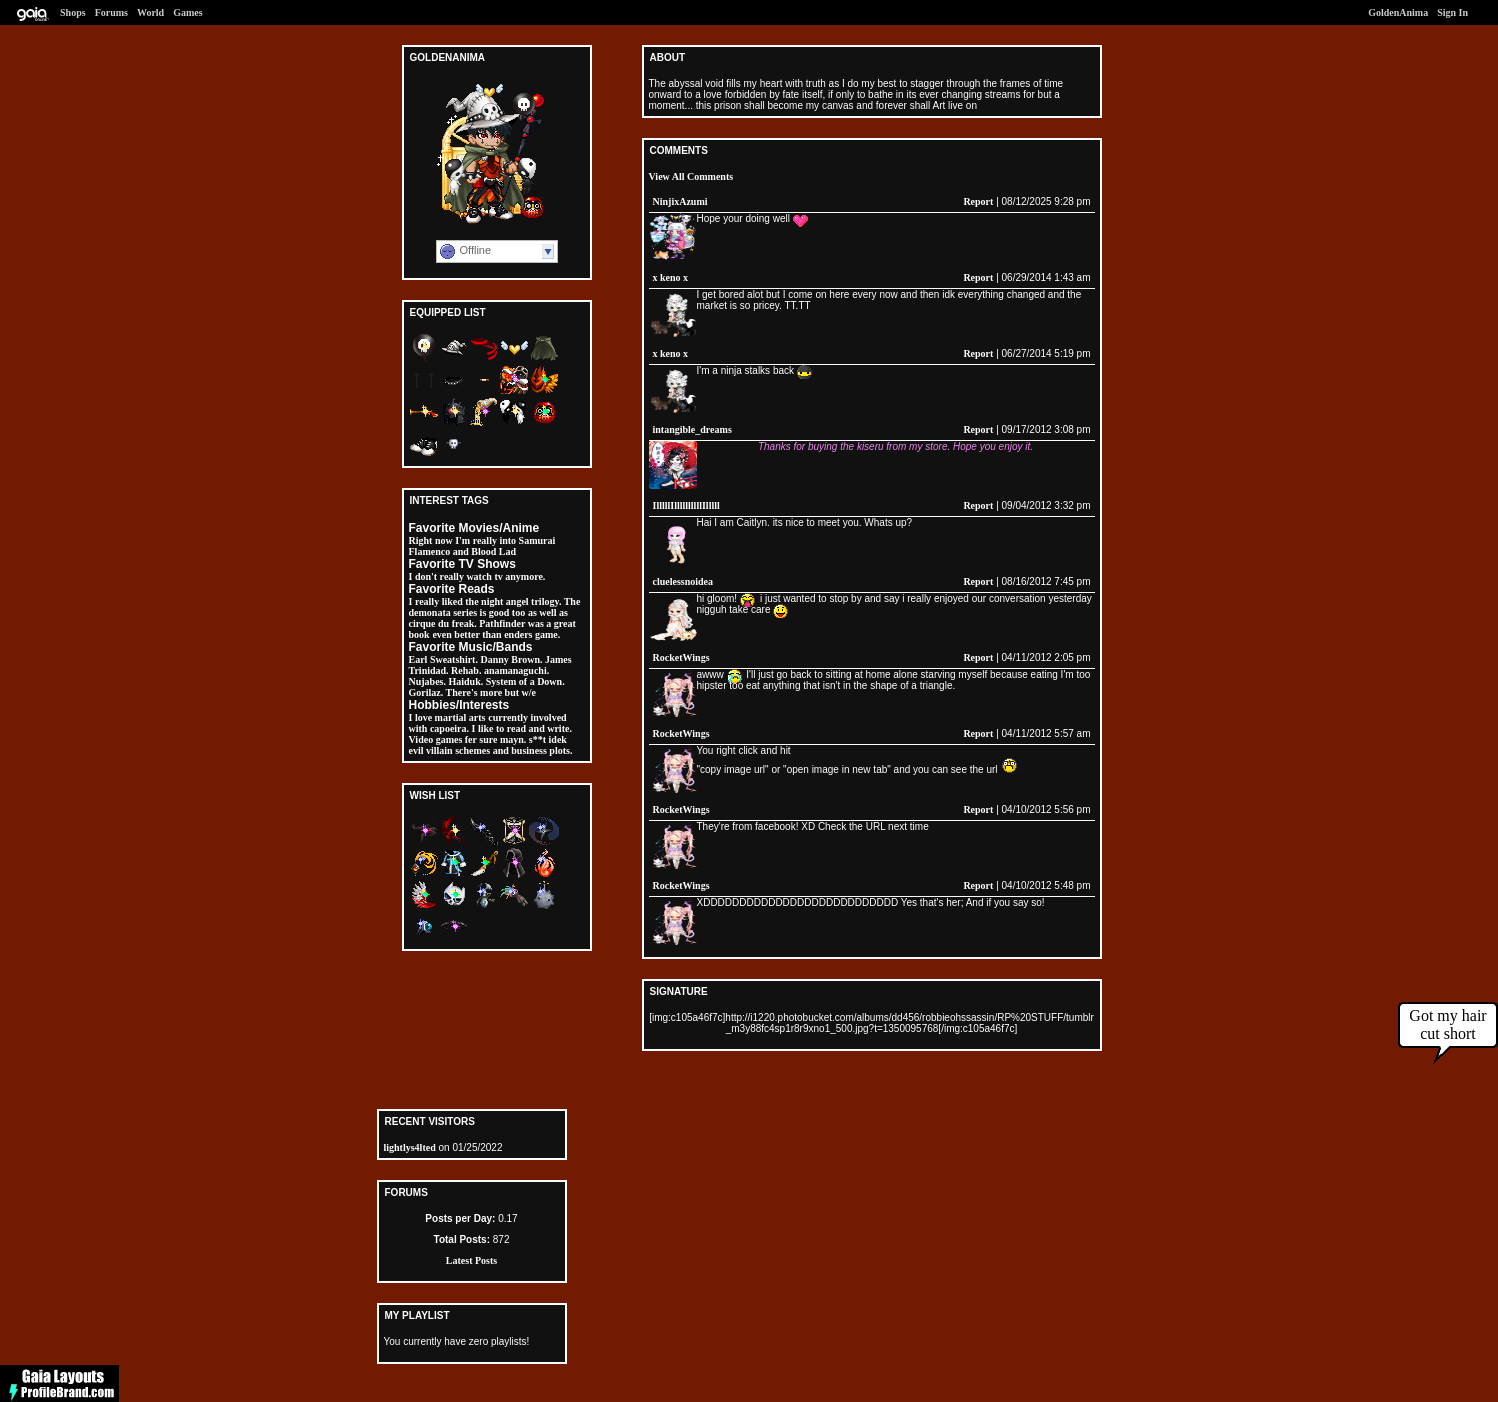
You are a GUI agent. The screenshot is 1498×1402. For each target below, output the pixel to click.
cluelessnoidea (683, 581)
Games (187, 12)
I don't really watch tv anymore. (477, 576)
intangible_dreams (692, 429)
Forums (111, 12)
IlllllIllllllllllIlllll (686, 505)
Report (978, 201)
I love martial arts (447, 717)
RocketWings (681, 657)
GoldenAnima (1398, 12)
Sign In (1452, 12)
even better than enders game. (496, 634)
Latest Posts (471, 1260)
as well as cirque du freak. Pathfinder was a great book (492, 623)
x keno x (671, 277)
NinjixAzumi (680, 201)
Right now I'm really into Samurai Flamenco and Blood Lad (482, 546)
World (150, 12)
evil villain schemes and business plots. (491, 750)
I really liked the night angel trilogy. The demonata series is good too (495, 607)
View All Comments (691, 176)
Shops (73, 12)
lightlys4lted (410, 1147)
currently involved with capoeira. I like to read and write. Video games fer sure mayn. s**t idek (490, 728)
